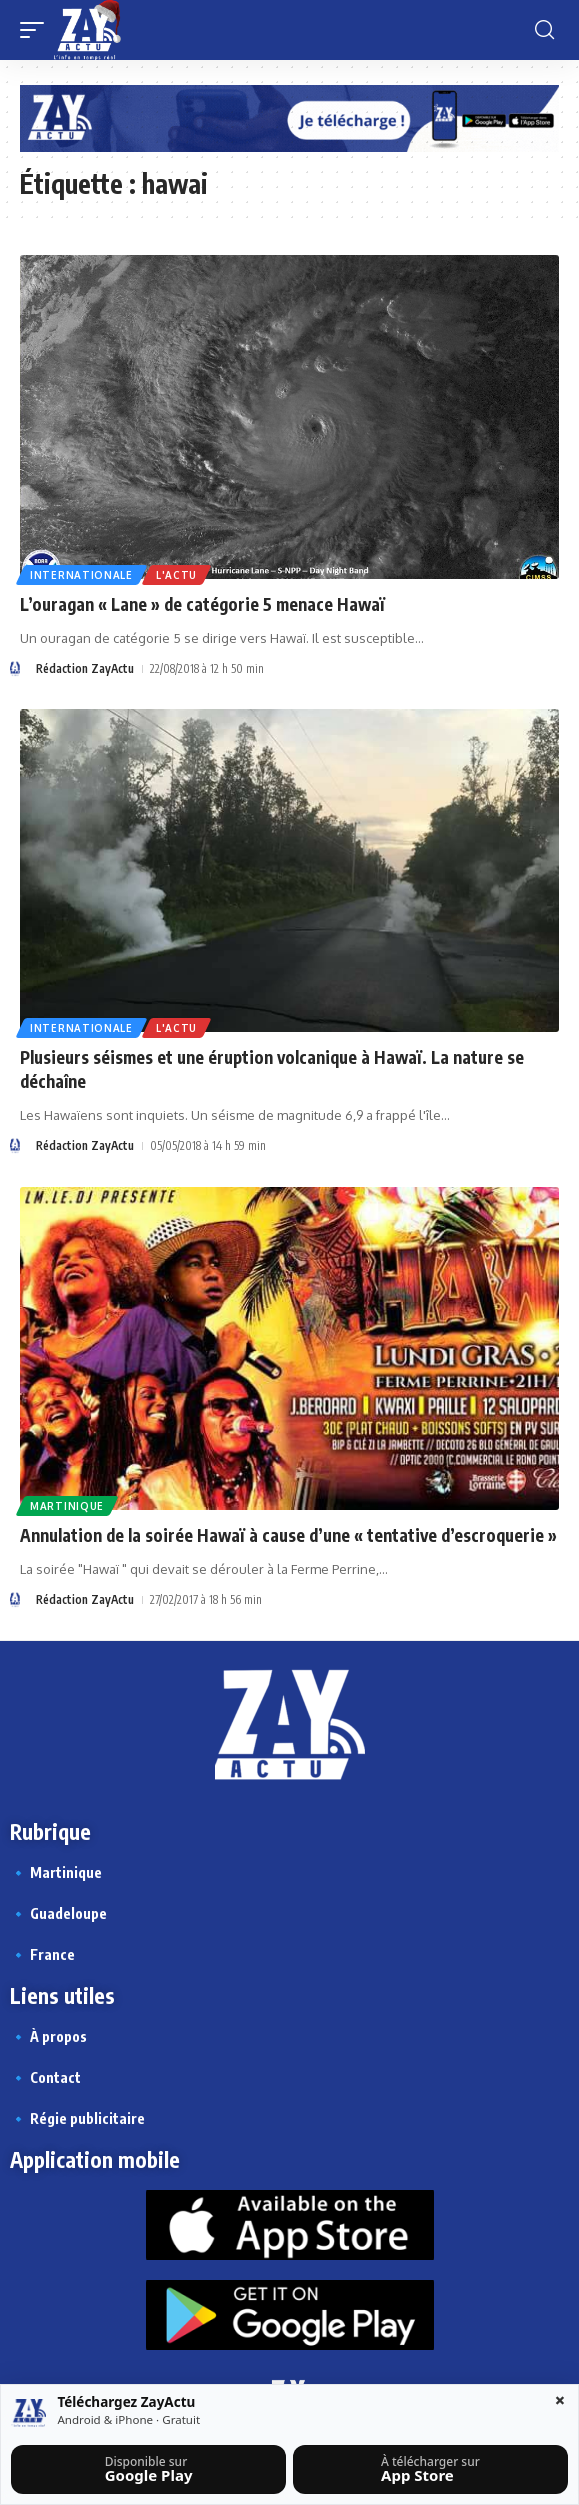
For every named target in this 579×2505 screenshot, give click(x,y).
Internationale (81, 575)
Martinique (67, 1506)
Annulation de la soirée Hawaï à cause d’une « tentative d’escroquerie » (288, 1535)
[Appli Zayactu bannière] (289, 116)
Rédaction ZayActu (85, 668)
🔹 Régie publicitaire (77, 2118)
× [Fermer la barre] (560, 2400)
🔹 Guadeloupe (58, 1913)
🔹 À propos (48, 2036)
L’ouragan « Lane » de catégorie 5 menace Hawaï (202, 604)
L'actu (176, 575)
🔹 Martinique (56, 1872)
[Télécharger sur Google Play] (148, 2469)
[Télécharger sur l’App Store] (430, 2469)
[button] (37, 30)
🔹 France (42, 1954)
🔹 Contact (45, 2077)
